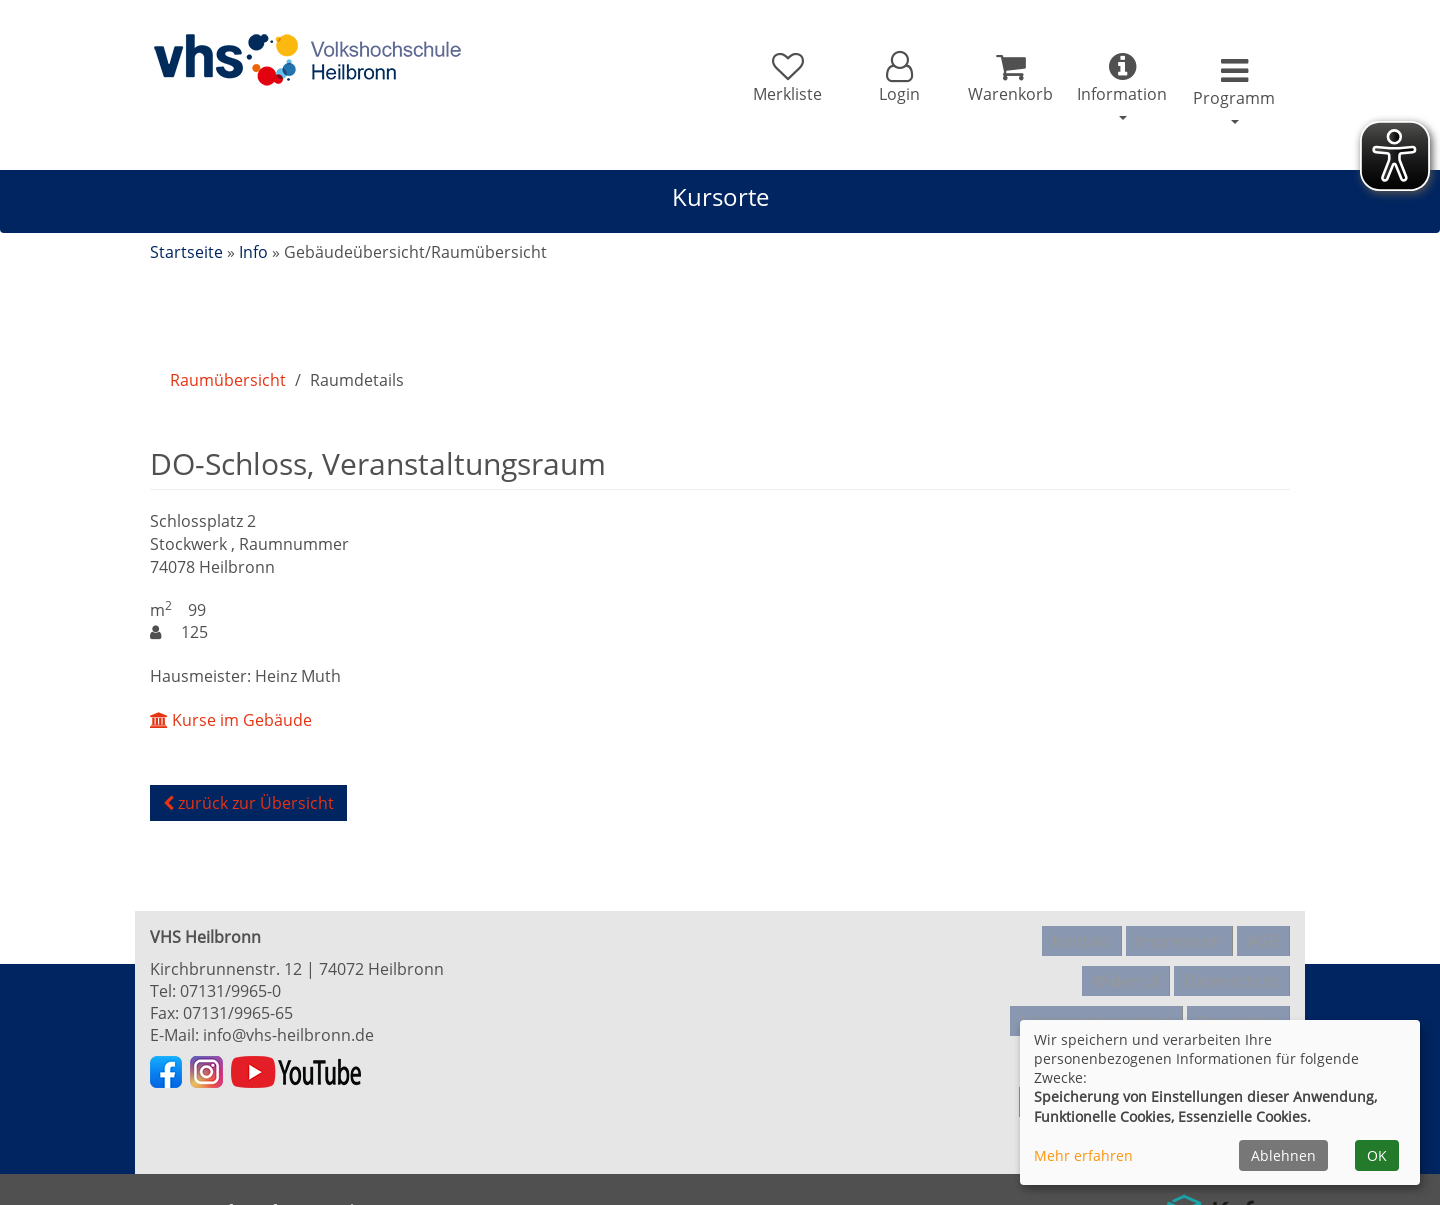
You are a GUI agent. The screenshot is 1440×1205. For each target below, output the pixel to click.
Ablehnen (1283, 1155)
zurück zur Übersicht (248, 803)
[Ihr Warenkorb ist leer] (986, 82)
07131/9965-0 (230, 991)
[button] (864, 82)
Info (253, 252)
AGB (1263, 937)
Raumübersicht (228, 380)
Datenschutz (1231, 969)
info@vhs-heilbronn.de (288, 1035)
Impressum (1179, 937)
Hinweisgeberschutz (1096, 1001)
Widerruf (1125, 969)
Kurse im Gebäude (231, 720)
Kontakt (1081, 937)
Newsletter (1238, 1001)
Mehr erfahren (1083, 1155)
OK (1377, 1155)
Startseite (186, 252)
